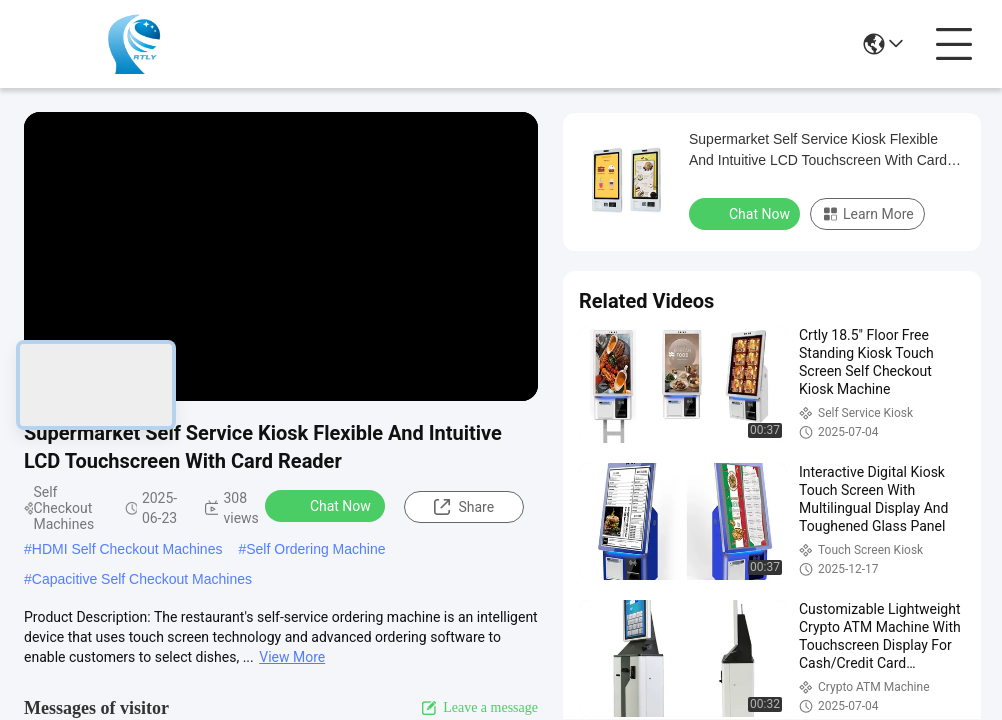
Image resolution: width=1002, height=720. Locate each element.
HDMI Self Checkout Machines (127, 549)
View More (292, 657)
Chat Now (327, 505)
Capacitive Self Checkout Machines (142, 579)
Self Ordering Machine (315, 549)
